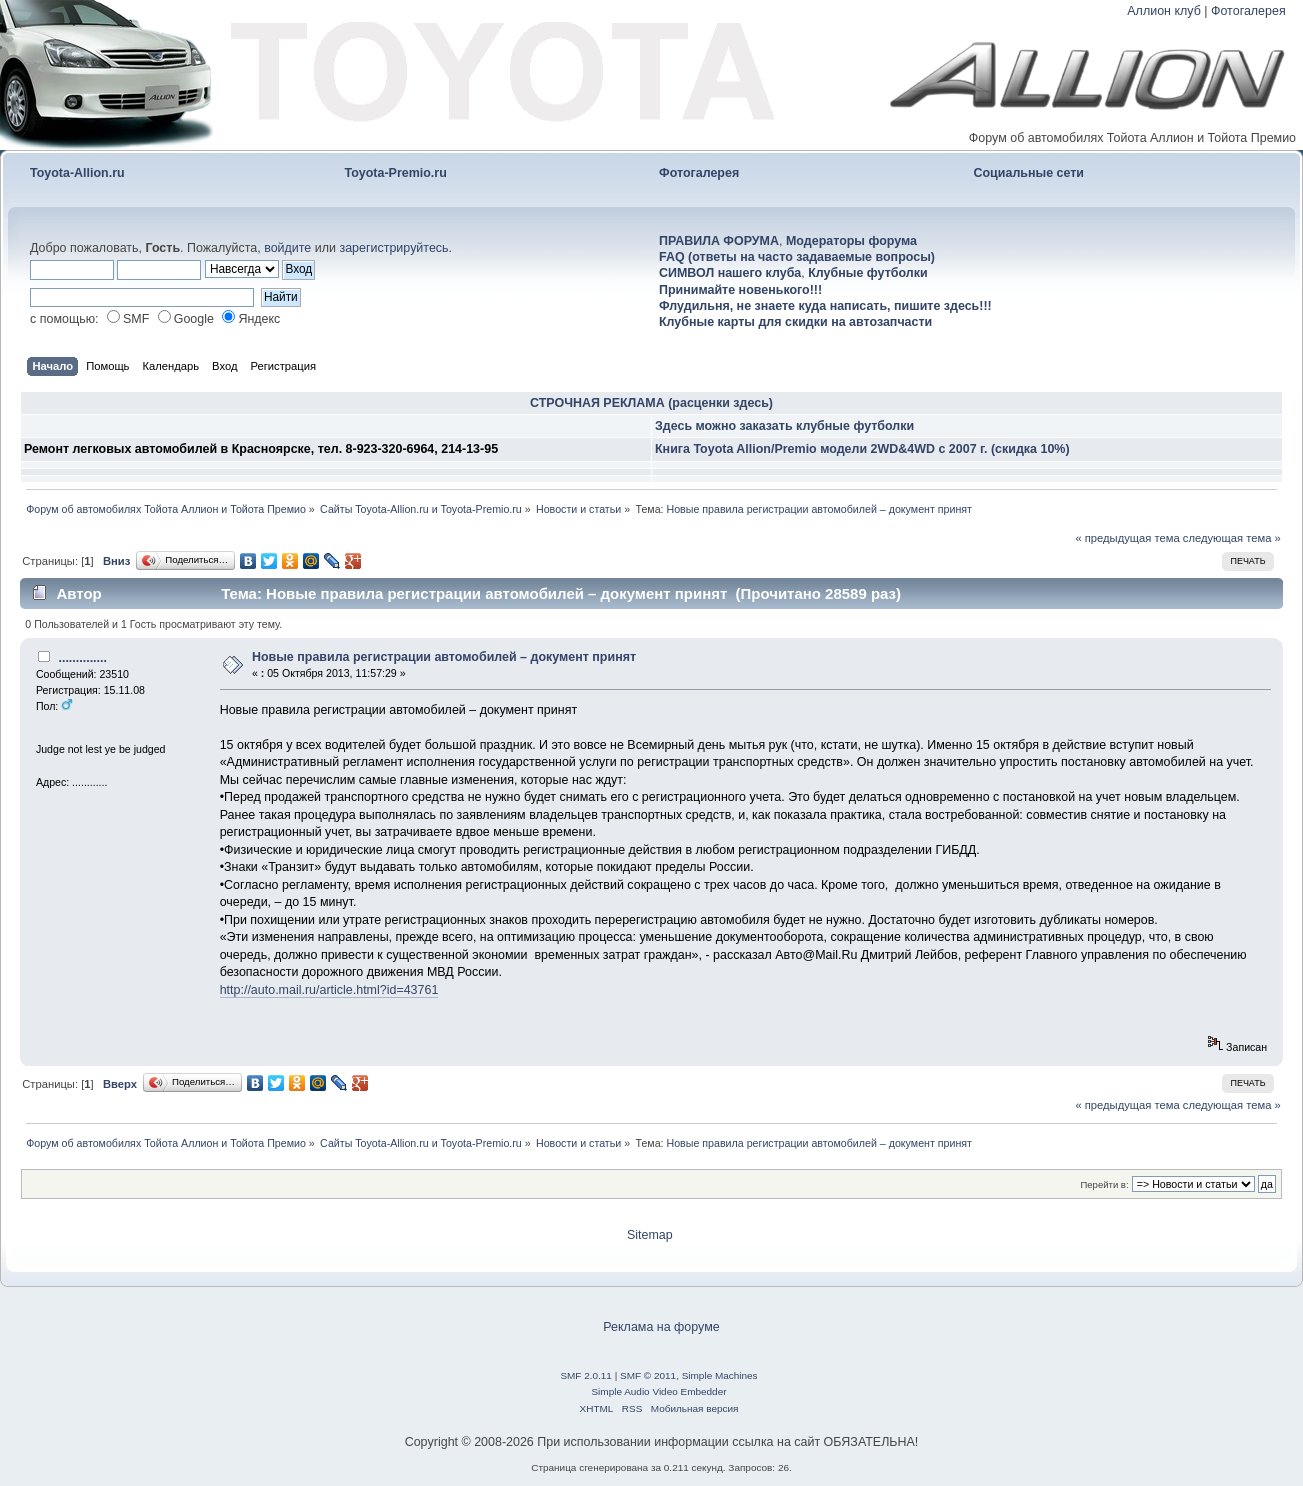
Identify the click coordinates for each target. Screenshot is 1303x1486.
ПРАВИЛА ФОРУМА (719, 241)
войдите (287, 248)
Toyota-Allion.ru (77, 173)
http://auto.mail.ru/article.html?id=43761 (329, 990)
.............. (82, 658)
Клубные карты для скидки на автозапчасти (795, 322)
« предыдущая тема (1127, 538)
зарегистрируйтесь (393, 248)
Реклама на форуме (661, 1327)
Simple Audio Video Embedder (658, 1391)
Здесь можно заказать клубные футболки (784, 426)
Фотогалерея (1248, 11)
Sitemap (650, 1235)
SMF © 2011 (648, 1375)
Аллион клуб (1164, 11)
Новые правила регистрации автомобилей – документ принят (444, 657)
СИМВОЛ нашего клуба (730, 273)
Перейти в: (1104, 1184)
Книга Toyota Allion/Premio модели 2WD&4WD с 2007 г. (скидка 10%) (862, 449)
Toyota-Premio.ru (396, 173)
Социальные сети (1029, 173)
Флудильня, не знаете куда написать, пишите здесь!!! (825, 306)
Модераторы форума (851, 241)
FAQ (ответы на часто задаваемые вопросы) (797, 257)
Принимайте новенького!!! (740, 290)
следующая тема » (1232, 538)
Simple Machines (720, 1375)
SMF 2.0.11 (586, 1375)
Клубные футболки (867, 273)
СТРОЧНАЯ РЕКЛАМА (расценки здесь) (651, 403)
